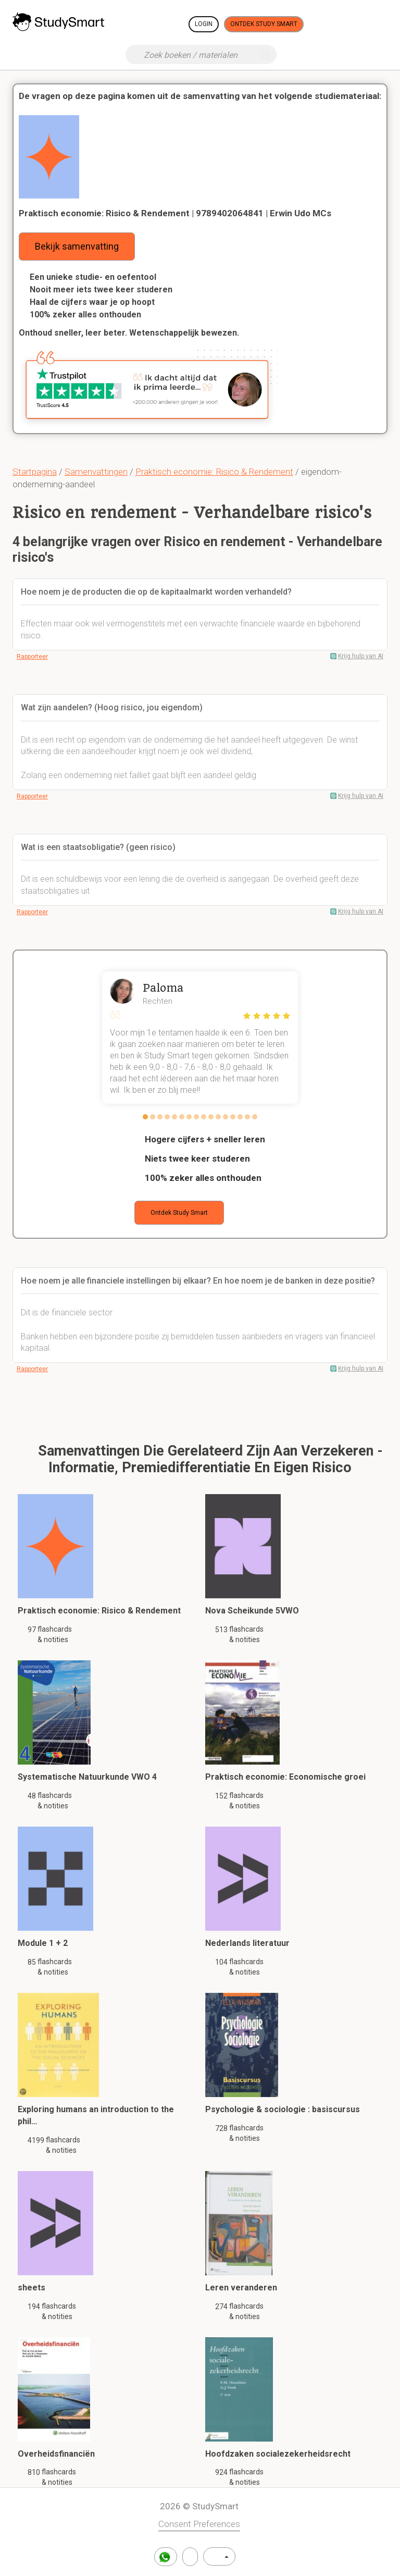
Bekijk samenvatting (77, 246)
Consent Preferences (199, 2524)
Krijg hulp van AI (360, 656)
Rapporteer (32, 656)
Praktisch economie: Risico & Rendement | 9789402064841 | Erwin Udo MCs (175, 213)
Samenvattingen (96, 471)
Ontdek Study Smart (263, 24)
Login (204, 24)
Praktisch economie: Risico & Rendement (214, 471)
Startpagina (34, 471)
